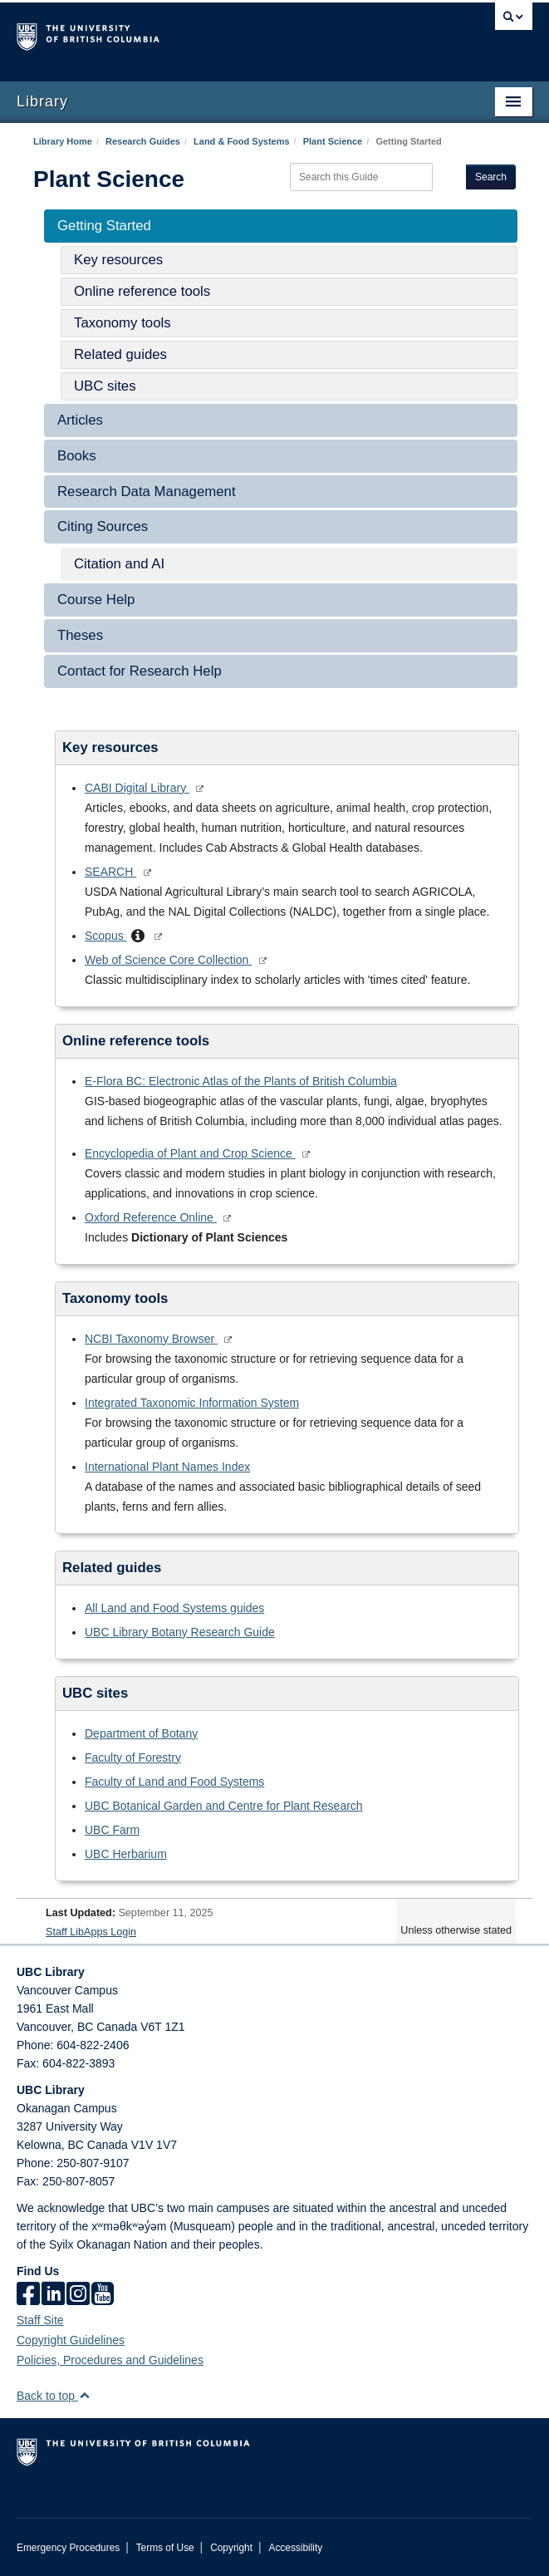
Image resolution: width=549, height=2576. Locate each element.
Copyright (231, 2548)
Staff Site (40, 2320)
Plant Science (333, 141)
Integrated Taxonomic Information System (192, 1402)
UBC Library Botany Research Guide (180, 1632)
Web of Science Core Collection (168, 959)
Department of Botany (141, 1733)
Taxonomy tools (122, 323)
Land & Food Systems (242, 141)
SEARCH (110, 871)
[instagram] (78, 2295)
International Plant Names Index (167, 1466)
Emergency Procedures (68, 2548)
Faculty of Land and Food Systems (174, 1781)
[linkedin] (53, 2295)
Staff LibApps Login (91, 1932)
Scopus (106, 935)
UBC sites (105, 386)
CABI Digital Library (137, 787)
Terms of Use (165, 2548)
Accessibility (295, 2548)
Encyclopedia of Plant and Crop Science (190, 1153)
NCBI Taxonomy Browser (151, 1338)
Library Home (62, 141)
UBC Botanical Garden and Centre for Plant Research (224, 1805)
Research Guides (142, 141)
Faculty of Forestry (133, 1757)
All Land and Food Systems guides (174, 1608)
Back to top (54, 2395)
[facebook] (28, 2295)
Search (491, 177)
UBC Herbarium (126, 1854)
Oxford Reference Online (151, 1217)
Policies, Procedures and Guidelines (110, 2360)
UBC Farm (112, 1829)
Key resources (118, 260)
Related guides (120, 354)
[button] (138, 936)
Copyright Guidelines (71, 2340)
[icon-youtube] (102, 2295)
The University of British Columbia (197, 34)
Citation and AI (119, 564)
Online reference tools (142, 291)
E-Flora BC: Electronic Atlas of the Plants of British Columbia (241, 1081)
